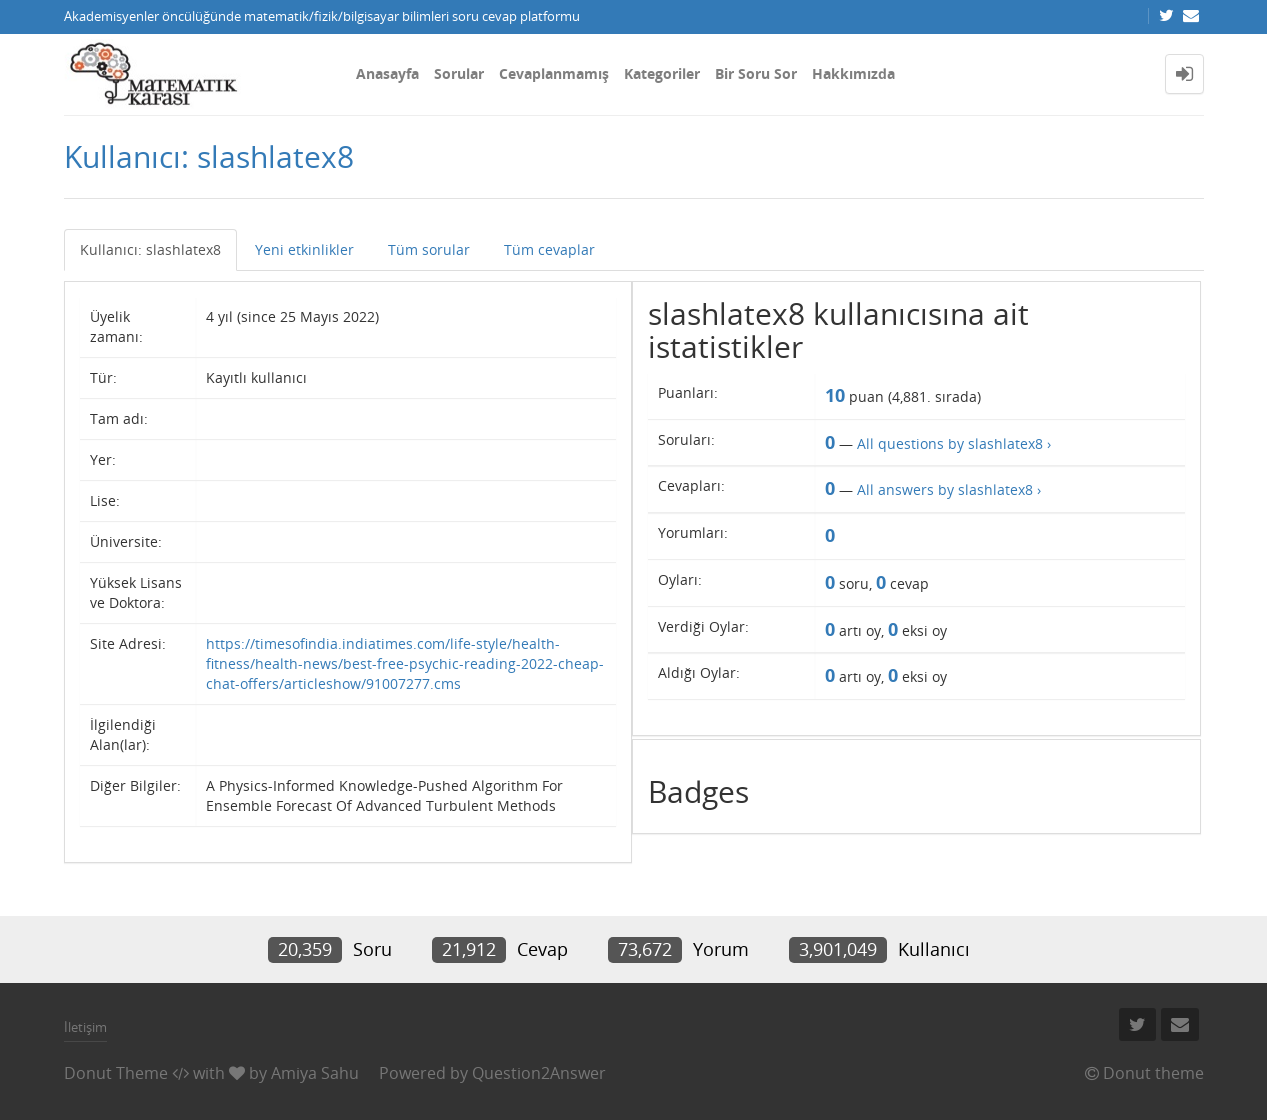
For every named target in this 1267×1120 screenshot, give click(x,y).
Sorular (459, 73)
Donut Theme (116, 1073)
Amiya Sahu (315, 1073)
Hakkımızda (853, 73)
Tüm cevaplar (549, 249)
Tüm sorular (429, 249)
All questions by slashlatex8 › (954, 443)
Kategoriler (662, 73)
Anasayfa (387, 73)
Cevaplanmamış (554, 73)
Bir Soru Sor (756, 73)
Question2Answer (539, 1073)
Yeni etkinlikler (304, 249)
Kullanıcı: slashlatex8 (150, 249)
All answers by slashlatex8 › (949, 489)
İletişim (85, 1027)
